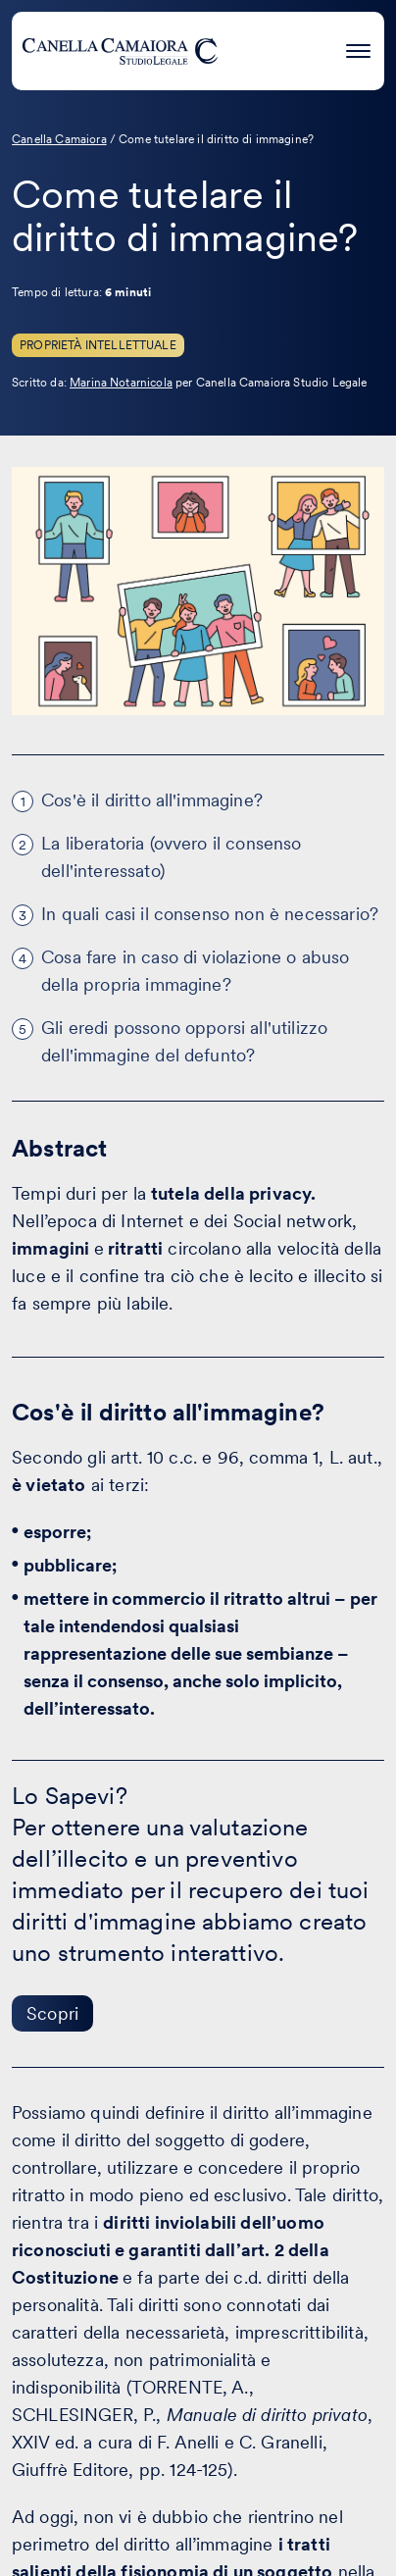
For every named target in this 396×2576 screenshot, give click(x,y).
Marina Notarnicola (121, 382)
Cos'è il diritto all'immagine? (152, 800)
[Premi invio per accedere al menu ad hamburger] (358, 47)
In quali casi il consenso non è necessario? (209, 913)
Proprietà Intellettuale (98, 345)
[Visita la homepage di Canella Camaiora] (120, 51)
